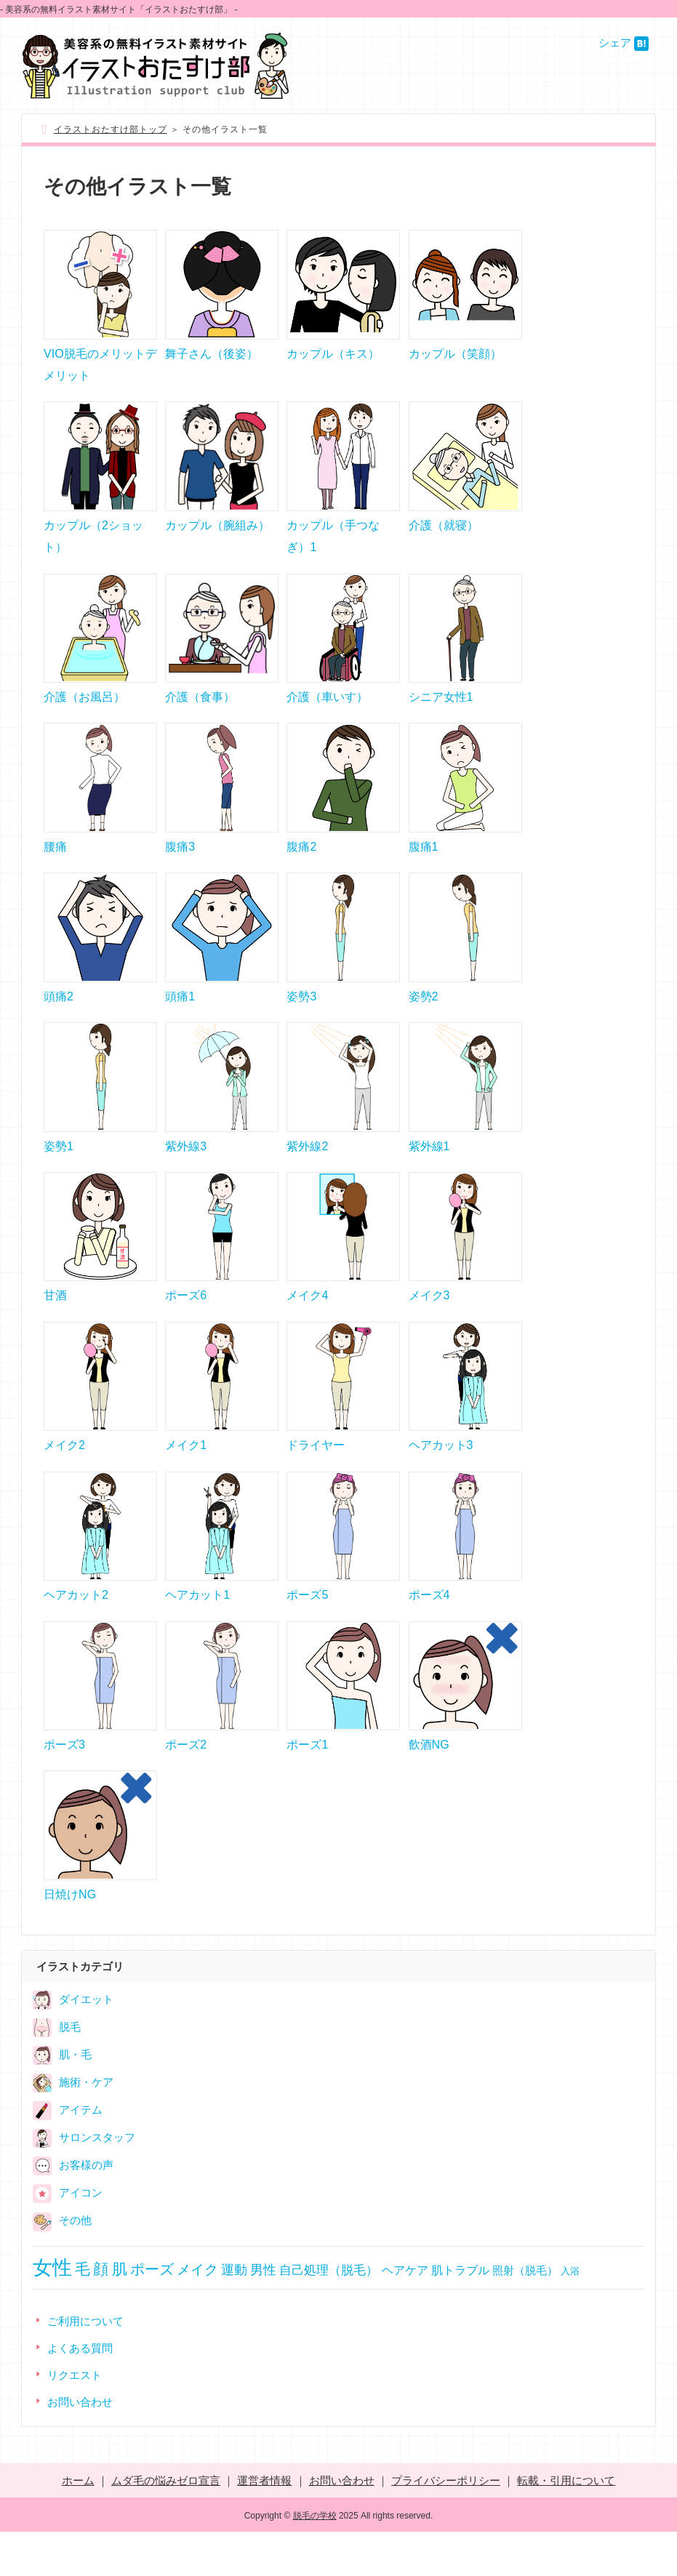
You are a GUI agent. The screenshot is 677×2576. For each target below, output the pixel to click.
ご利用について (85, 2365)
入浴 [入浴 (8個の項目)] (570, 2315)
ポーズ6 (186, 1323)
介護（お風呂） (84, 709)
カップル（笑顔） (455, 357)
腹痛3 (180, 862)
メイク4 (307, 1323)
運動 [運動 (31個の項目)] (234, 2314)
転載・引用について (566, 2525)
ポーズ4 (429, 1631)
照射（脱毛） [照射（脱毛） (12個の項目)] (525, 2315)
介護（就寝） (443, 533)
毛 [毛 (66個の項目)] (82, 2313)
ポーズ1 (307, 1784)
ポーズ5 (307, 1631)
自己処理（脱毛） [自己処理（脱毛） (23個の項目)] (328, 2314)
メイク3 (429, 1323)
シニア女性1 (441, 709)
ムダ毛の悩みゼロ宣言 (165, 2525)
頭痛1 (180, 1017)
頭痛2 (58, 1017)
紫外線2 (307, 1170)
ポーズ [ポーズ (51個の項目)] (152, 2314)
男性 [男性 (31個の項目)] (263, 2314)
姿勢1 (58, 1170)
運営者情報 (264, 2525)
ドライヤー (316, 1478)
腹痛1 (423, 862)
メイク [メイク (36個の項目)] (197, 2314)
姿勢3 (301, 1017)
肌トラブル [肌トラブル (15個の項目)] (460, 2314)
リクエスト (74, 2419)
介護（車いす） (327, 709)
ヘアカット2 (76, 1631)
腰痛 (55, 862)
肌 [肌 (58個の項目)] (119, 2313)
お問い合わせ (80, 2446)
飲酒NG (429, 1784)
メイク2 (64, 1478)
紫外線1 (429, 1170)
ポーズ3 (64, 1784)
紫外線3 (186, 1170)
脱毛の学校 (315, 2560)
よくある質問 (80, 2392)
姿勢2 (423, 1017)
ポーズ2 (186, 1784)
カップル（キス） (333, 357)
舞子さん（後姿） (211, 357)
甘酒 (55, 1323)
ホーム (78, 2525)
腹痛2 (301, 862)
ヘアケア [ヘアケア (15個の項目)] (405, 2314)
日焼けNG (70, 1939)
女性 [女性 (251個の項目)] (52, 2312)
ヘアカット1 (197, 1631)
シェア (614, 42)
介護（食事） (200, 709)
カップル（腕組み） (217, 533)
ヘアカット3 (441, 1478)
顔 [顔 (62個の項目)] (100, 2313)
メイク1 (186, 1478)
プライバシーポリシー (445, 2525)
